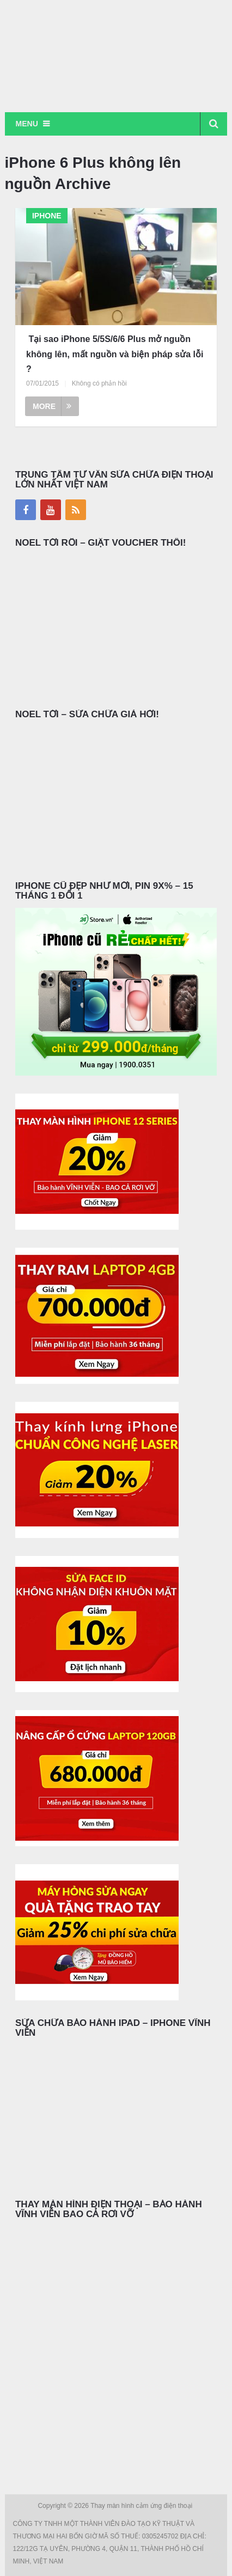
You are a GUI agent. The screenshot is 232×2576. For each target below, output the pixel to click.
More (52, 406)
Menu (27, 123)
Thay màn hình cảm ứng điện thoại (142, 2506)
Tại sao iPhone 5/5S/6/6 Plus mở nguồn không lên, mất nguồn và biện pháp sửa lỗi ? (114, 353)
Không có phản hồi (99, 383)
